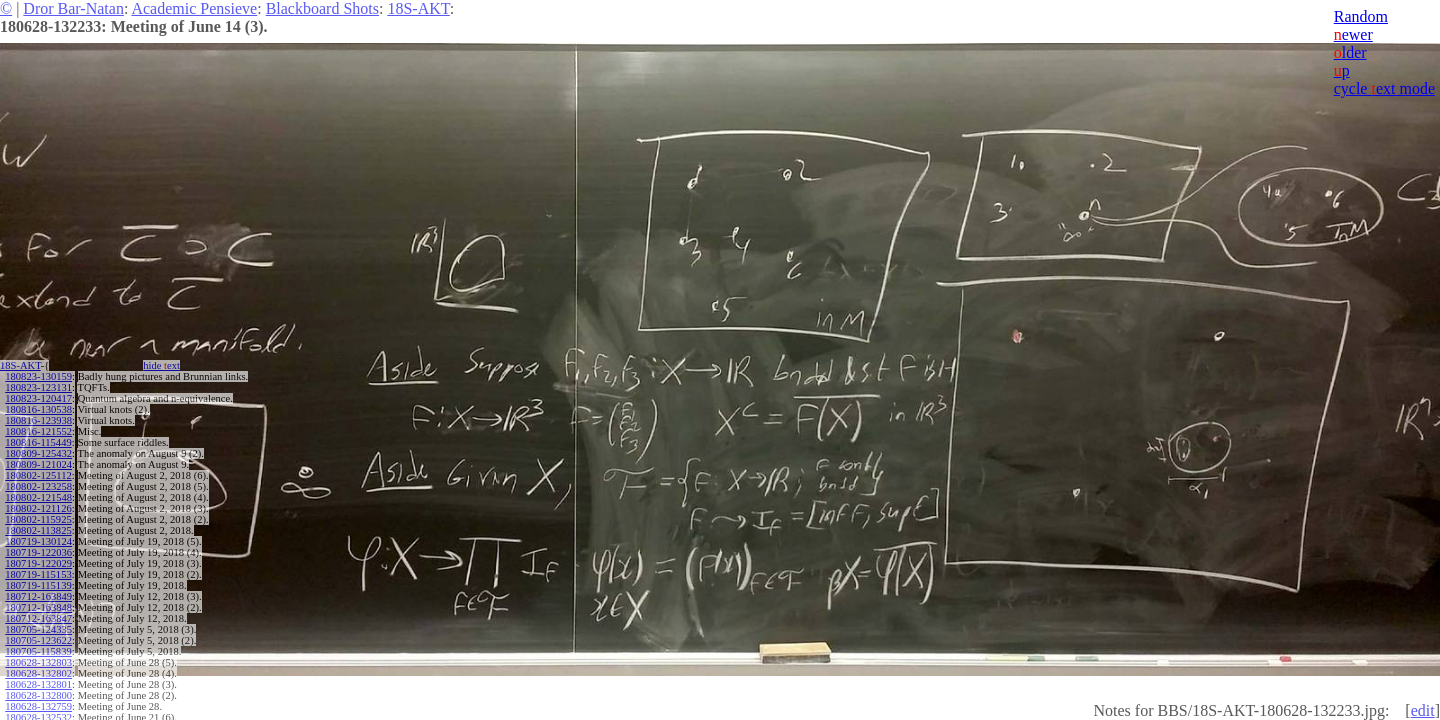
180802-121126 (38, 508)
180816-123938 (38, 420)
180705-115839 (38, 651)
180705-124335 (38, 629)
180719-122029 (38, 563)
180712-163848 (38, 607)
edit (1423, 710)
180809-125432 (38, 453)
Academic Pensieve (194, 8)
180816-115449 (38, 442)
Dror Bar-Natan (73, 8)
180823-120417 (38, 398)
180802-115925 (38, 519)
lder (1350, 52)
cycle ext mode (1384, 88)
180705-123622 (38, 640)
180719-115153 (38, 574)
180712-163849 (38, 596)
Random (1361, 16)
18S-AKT (418, 8)
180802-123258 (38, 486)
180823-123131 (38, 387)
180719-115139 (38, 585)
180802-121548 (38, 497)
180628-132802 (38, 673)
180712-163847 (38, 618)
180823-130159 (38, 376)
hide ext (161, 365)
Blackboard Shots (322, 8)
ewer (1353, 34)
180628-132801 (38, 684)
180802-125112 (38, 475)
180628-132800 (38, 695)
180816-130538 (38, 409)
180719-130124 (38, 541)
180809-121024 (38, 464)
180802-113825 (38, 530)
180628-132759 (38, 706)
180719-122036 (38, 552)
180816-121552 (38, 431)
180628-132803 (38, 662)
